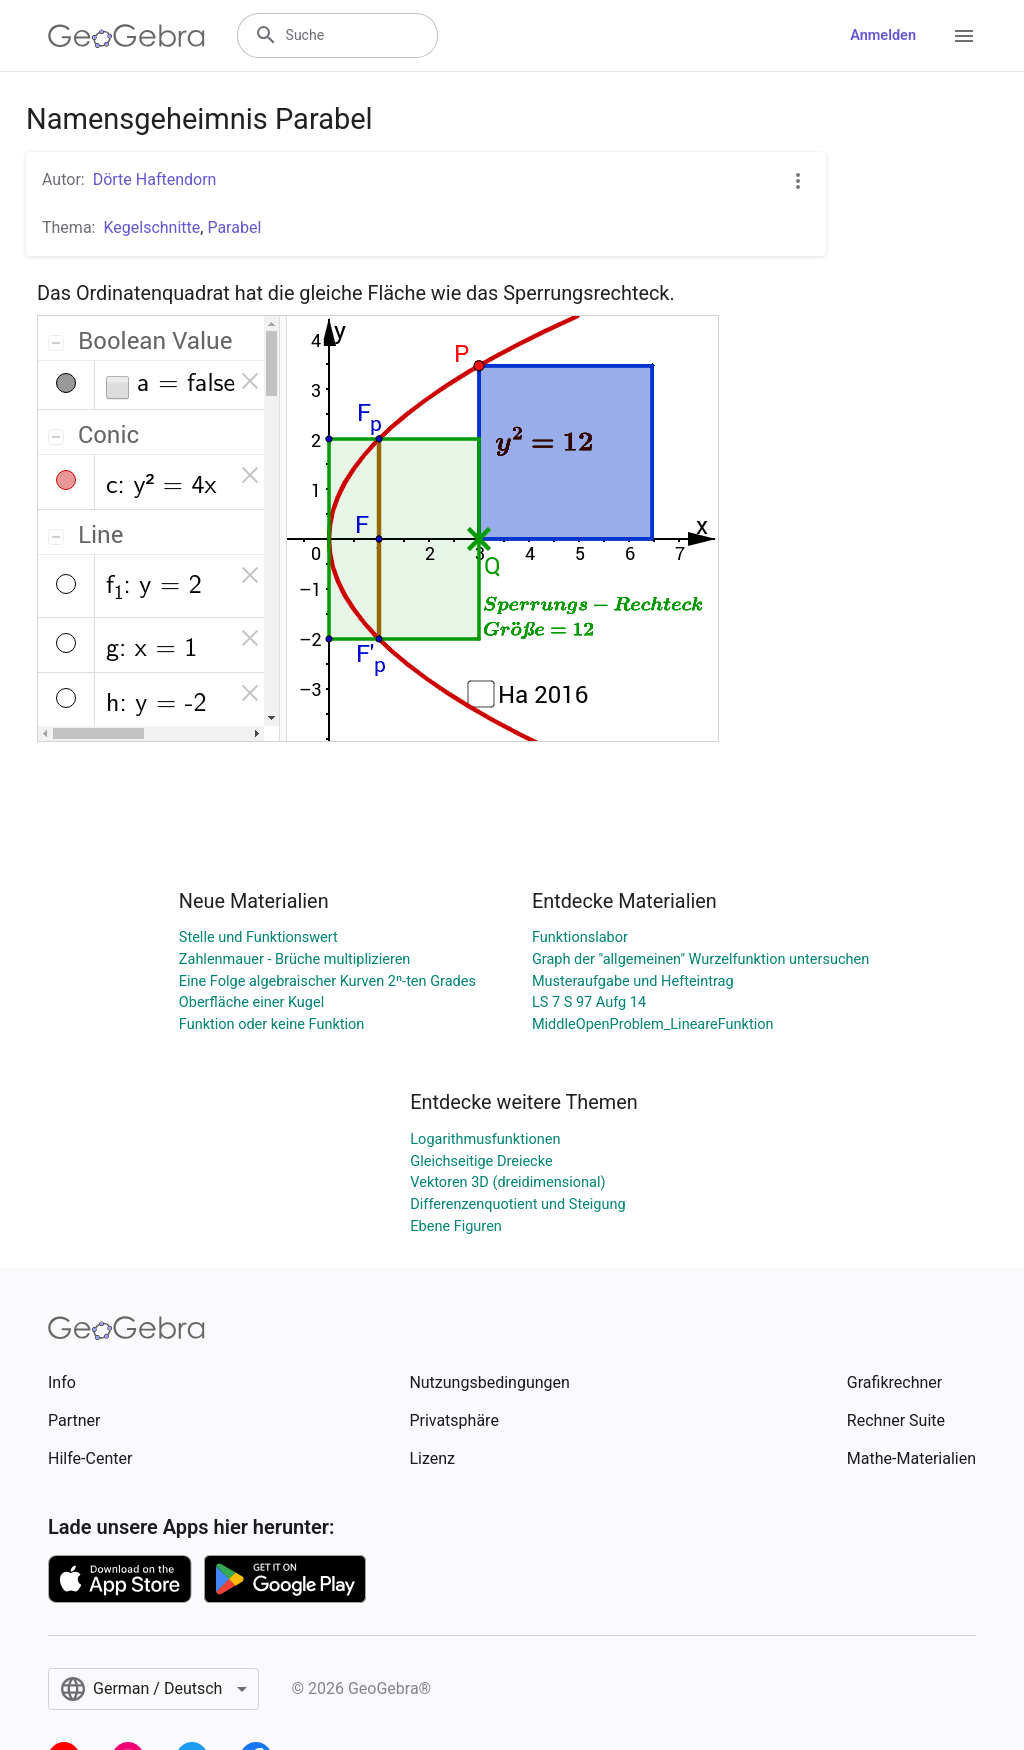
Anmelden (883, 35)
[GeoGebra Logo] (126, 36)
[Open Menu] (964, 36)
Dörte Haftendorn (155, 179)
